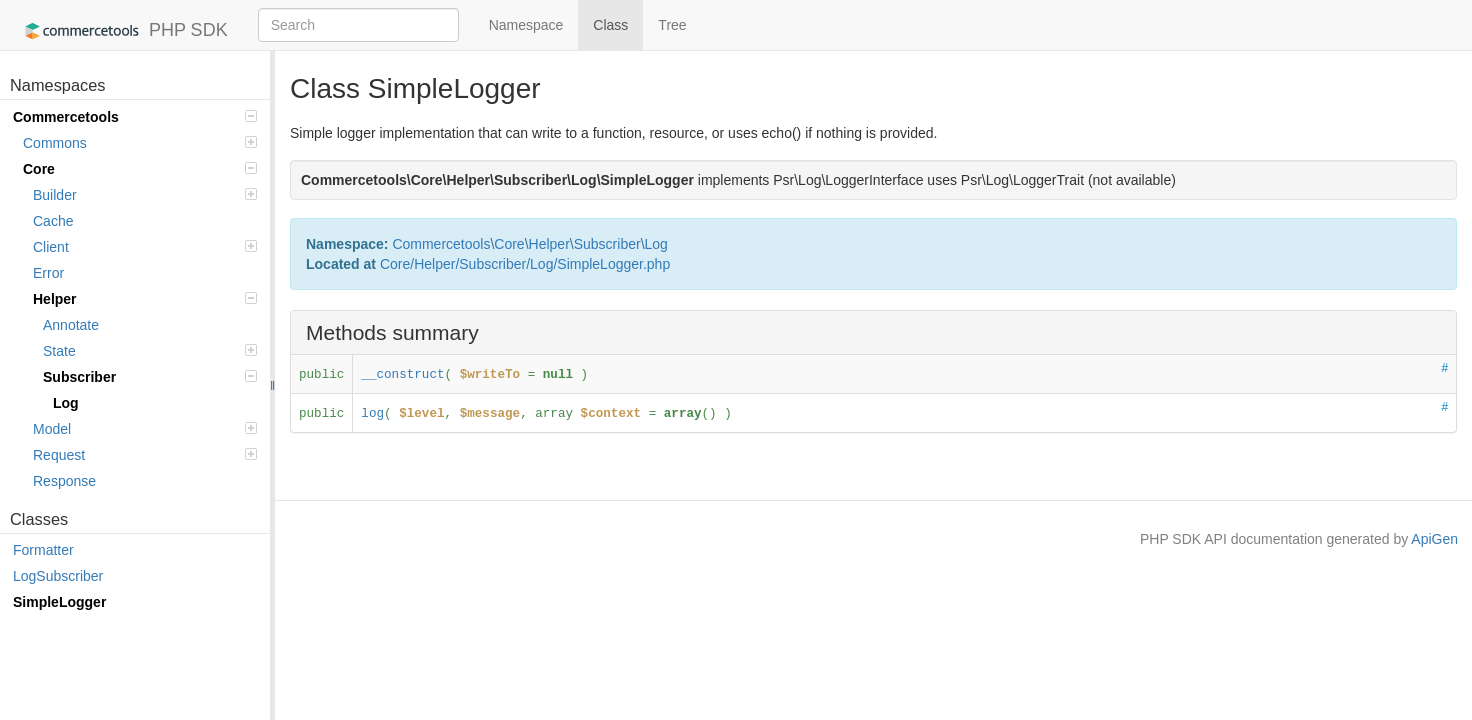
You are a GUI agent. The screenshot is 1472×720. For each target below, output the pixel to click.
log (372, 414)
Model (145, 429)
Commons (140, 143)
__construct (402, 375)
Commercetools (135, 117)
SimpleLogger (59, 602)
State (150, 351)
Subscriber (150, 377)
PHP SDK (121, 31)
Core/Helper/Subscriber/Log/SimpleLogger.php (525, 264)
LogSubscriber (58, 576)
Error (48, 273)
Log (66, 403)
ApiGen (1434, 539)
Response (64, 481)
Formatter (43, 550)
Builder (145, 195)
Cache (53, 221)
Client (145, 247)
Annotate (71, 325)
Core (140, 169)
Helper (145, 299)
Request (145, 455)
